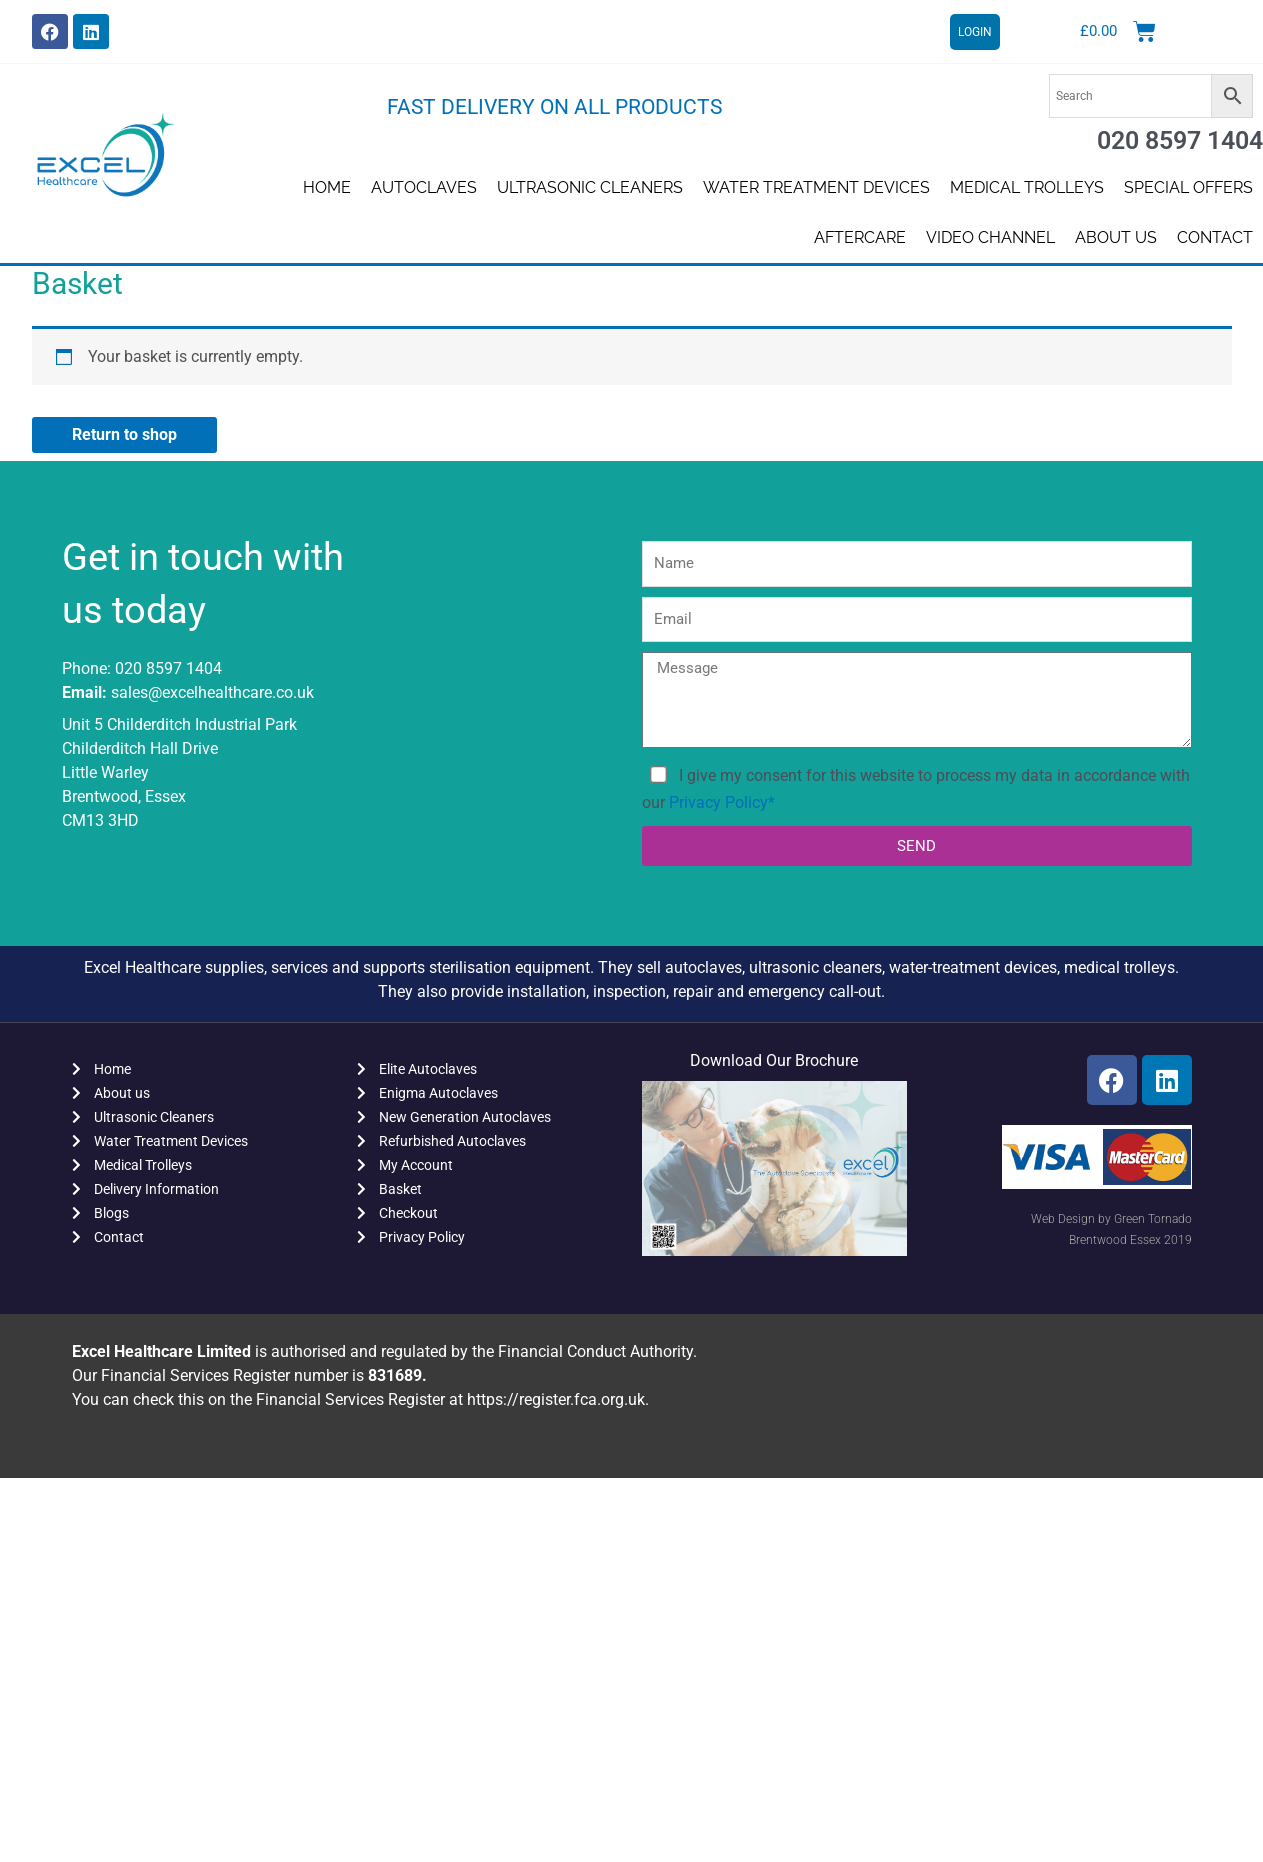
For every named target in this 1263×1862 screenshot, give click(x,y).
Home (327, 187)
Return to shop (124, 434)
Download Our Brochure (774, 1060)
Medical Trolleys (1027, 187)
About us (1116, 237)
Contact (1215, 237)
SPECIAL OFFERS (1188, 187)
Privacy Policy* (722, 802)
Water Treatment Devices (816, 187)
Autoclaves (424, 187)
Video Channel (990, 237)
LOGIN (975, 32)
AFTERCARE (860, 237)
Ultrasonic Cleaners (590, 187)
